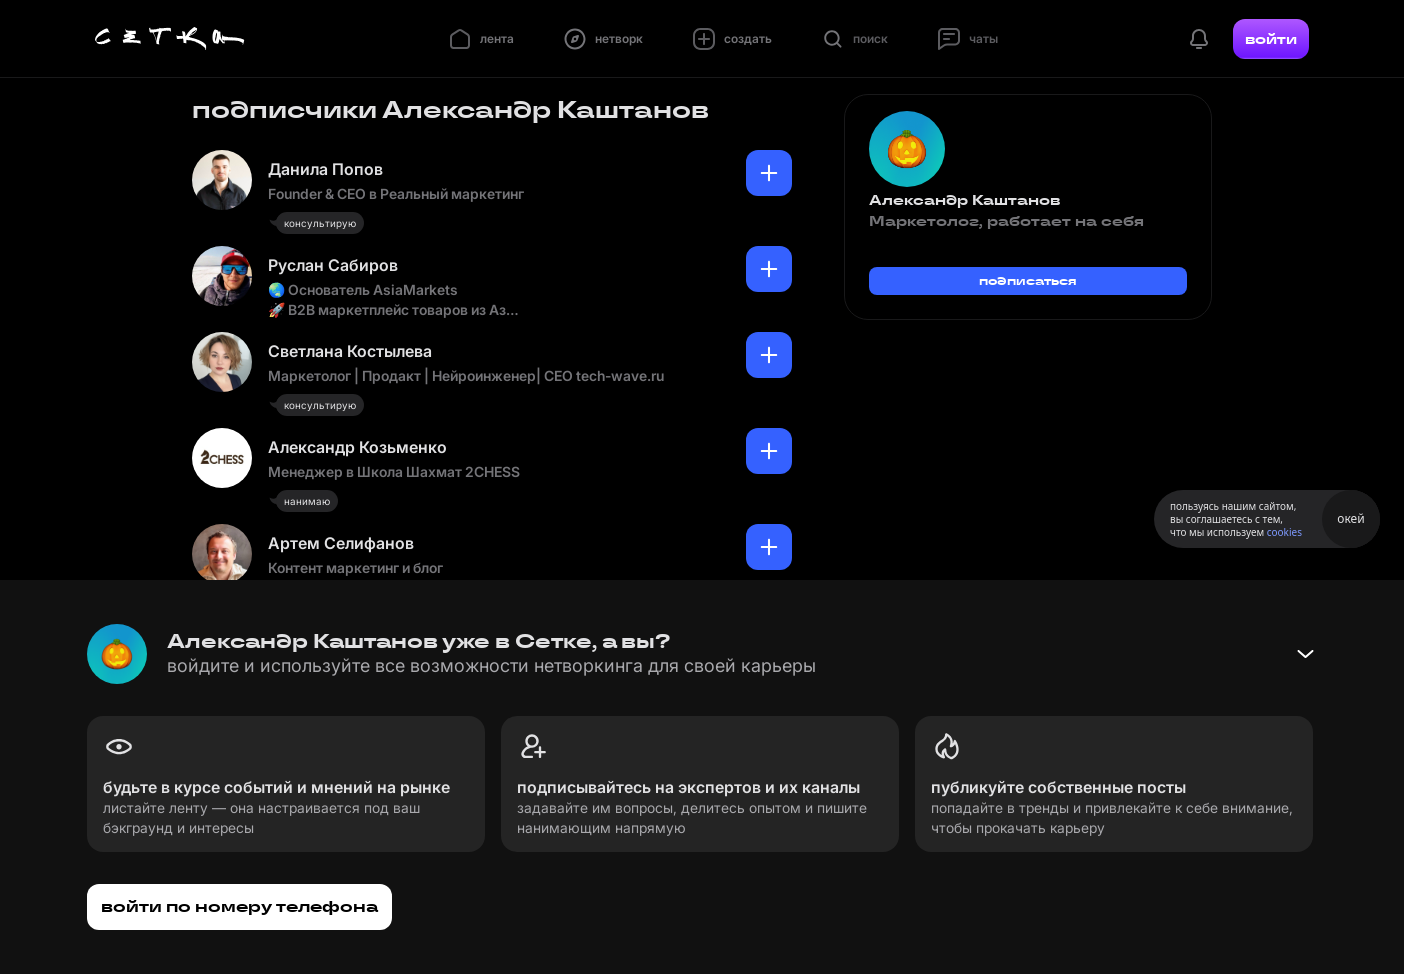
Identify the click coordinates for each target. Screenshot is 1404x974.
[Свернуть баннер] (1305, 654)
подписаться (1028, 280)
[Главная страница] (170, 39)
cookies (1284, 532)
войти (1271, 39)
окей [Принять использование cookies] (1350, 518)
